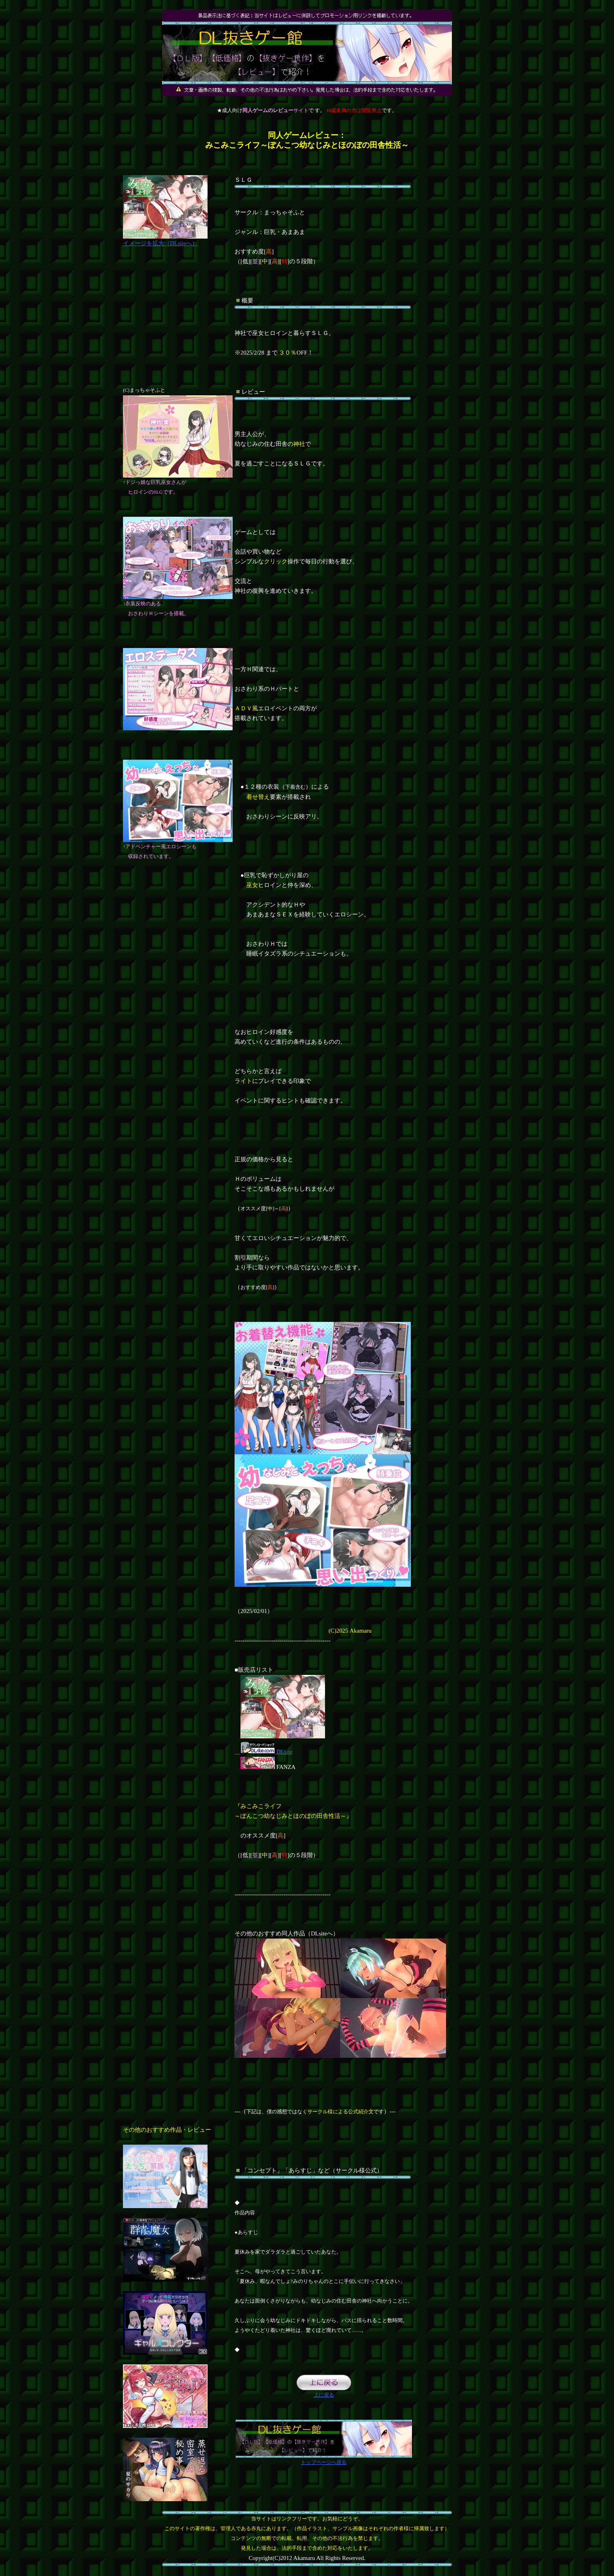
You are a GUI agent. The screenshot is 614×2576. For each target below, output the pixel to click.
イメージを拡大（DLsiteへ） (165, 240)
